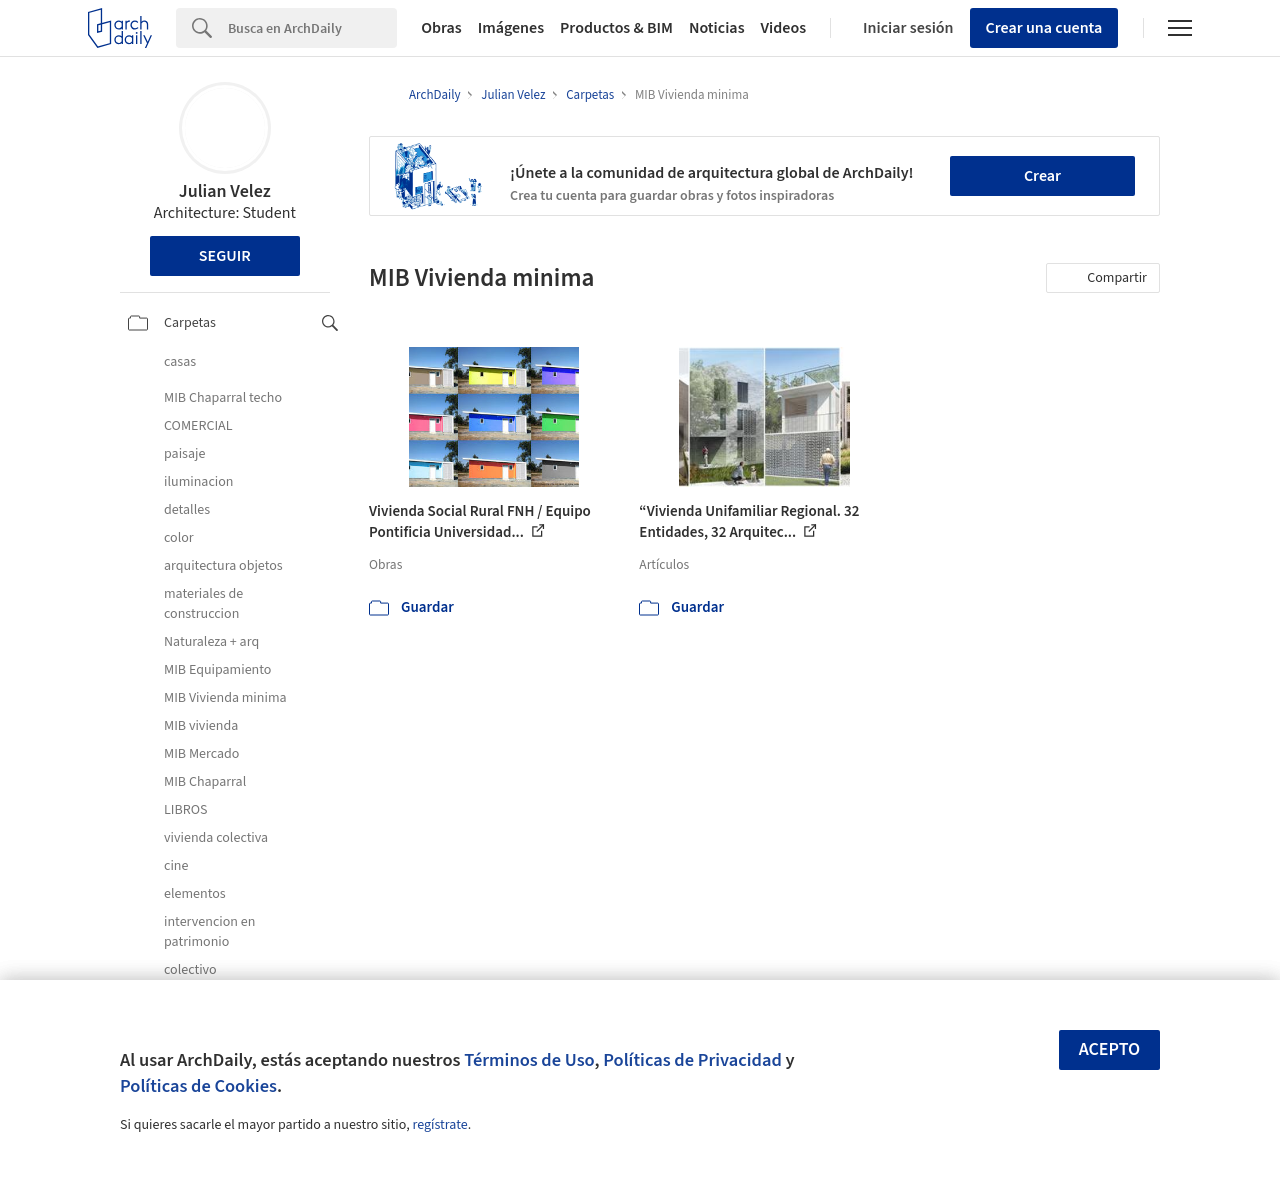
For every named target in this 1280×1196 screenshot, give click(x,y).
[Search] (312, 28)
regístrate (439, 1125)
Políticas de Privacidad (692, 1060)
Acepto (1110, 1049)
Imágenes (511, 28)
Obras (441, 28)
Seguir (225, 256)
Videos (784, 28)
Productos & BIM (616, 28)
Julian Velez (225, 191)
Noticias (717, 28)
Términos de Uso (529, 1060)
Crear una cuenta (1044, 28)
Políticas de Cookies (198, 1086)
